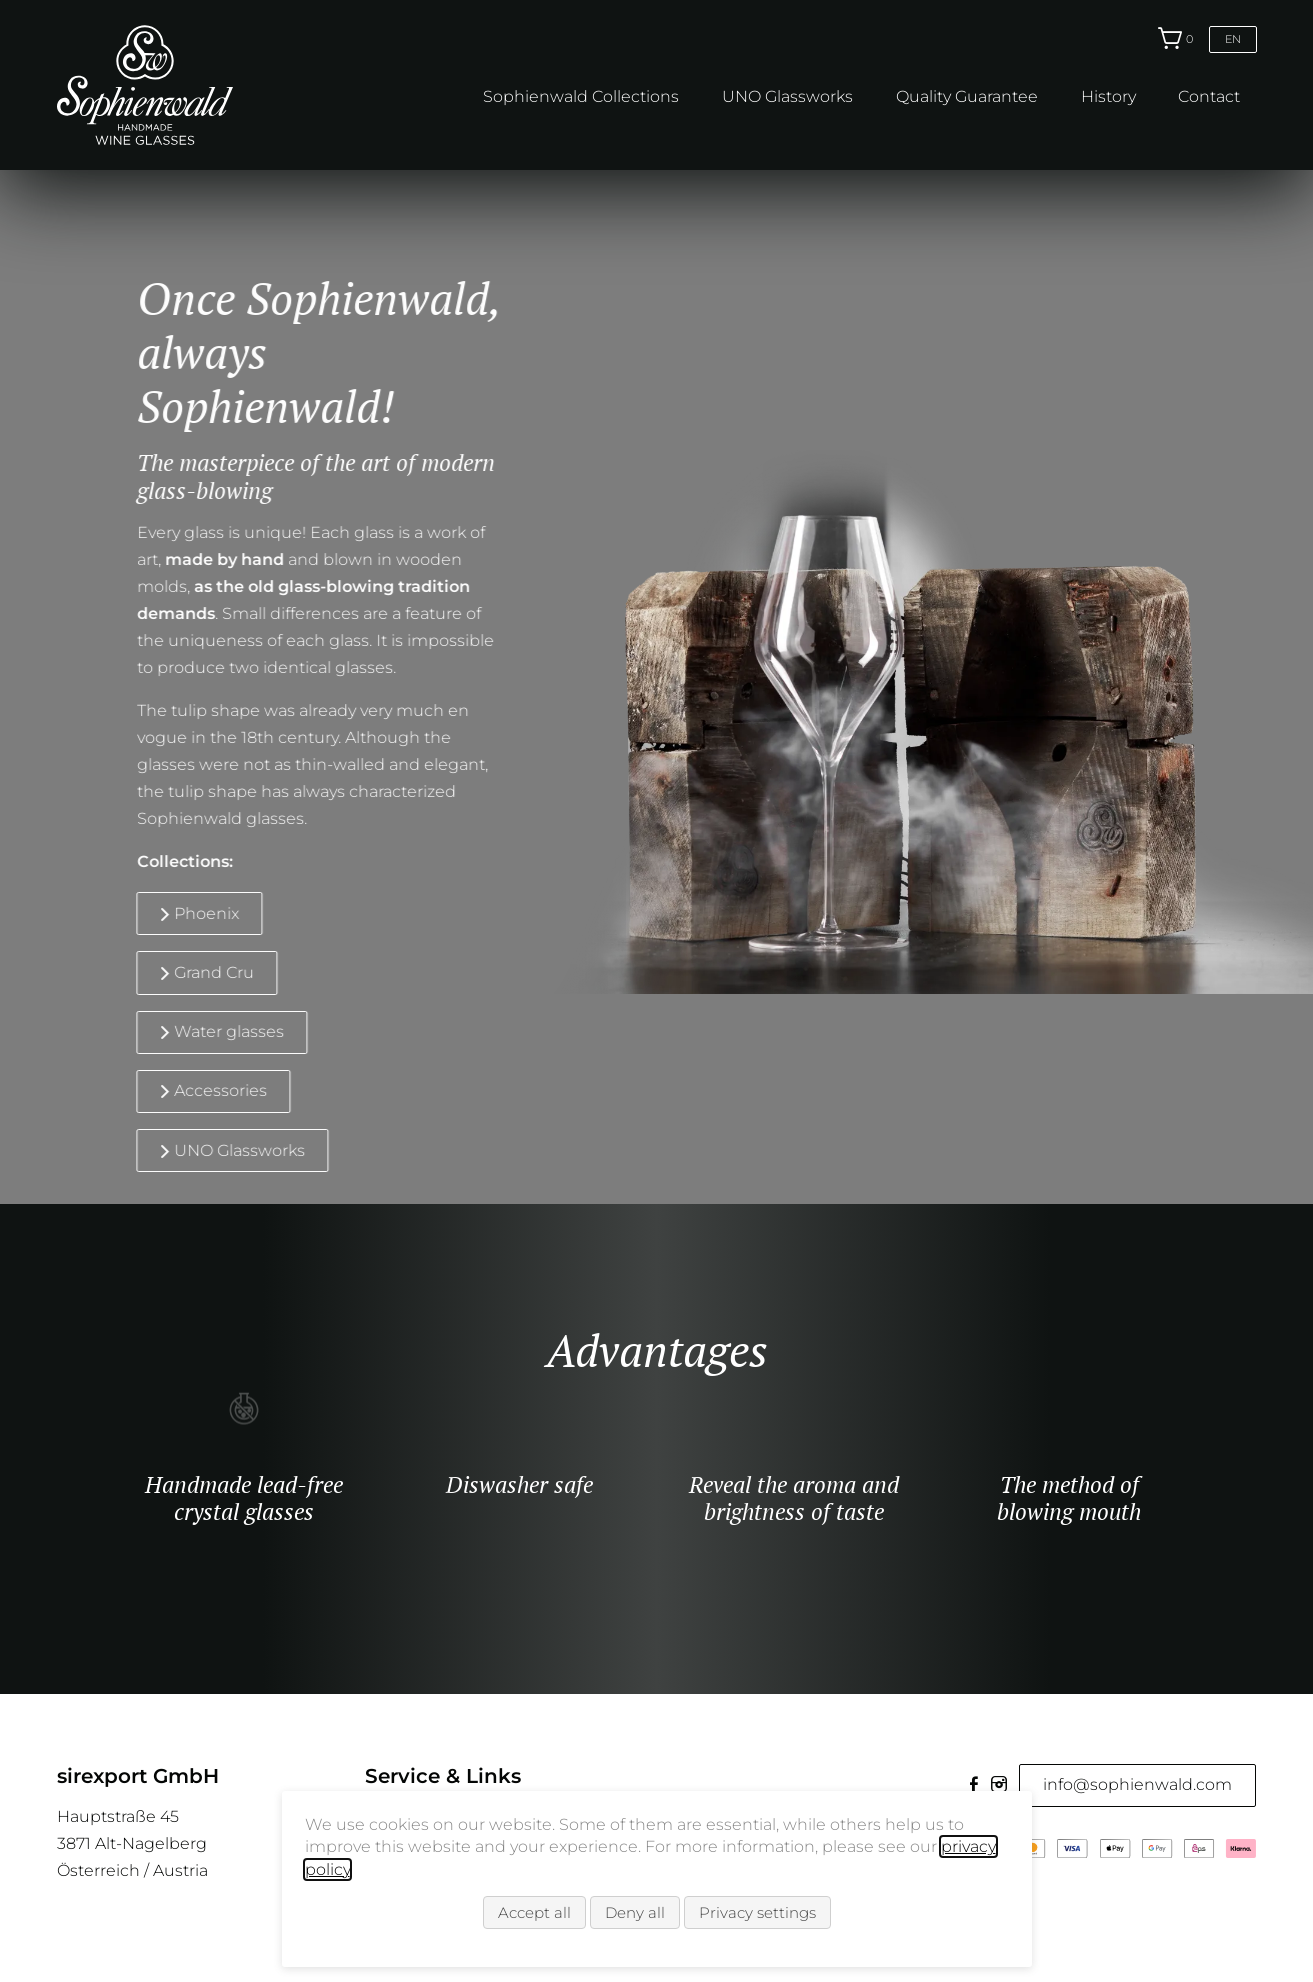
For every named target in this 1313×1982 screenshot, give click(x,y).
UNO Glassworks (787, 96)
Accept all (534, 1912)
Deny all (635, 1912)
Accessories (201, 1090)
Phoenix (187, 913)
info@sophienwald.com (1137, 1784)
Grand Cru (195, 972)
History (1108, 96)
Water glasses (210, 1031)
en (1233, 39)
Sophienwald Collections (581, 96)
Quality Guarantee (967, 96)
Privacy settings (757, 1912)
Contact (1209, 96)
